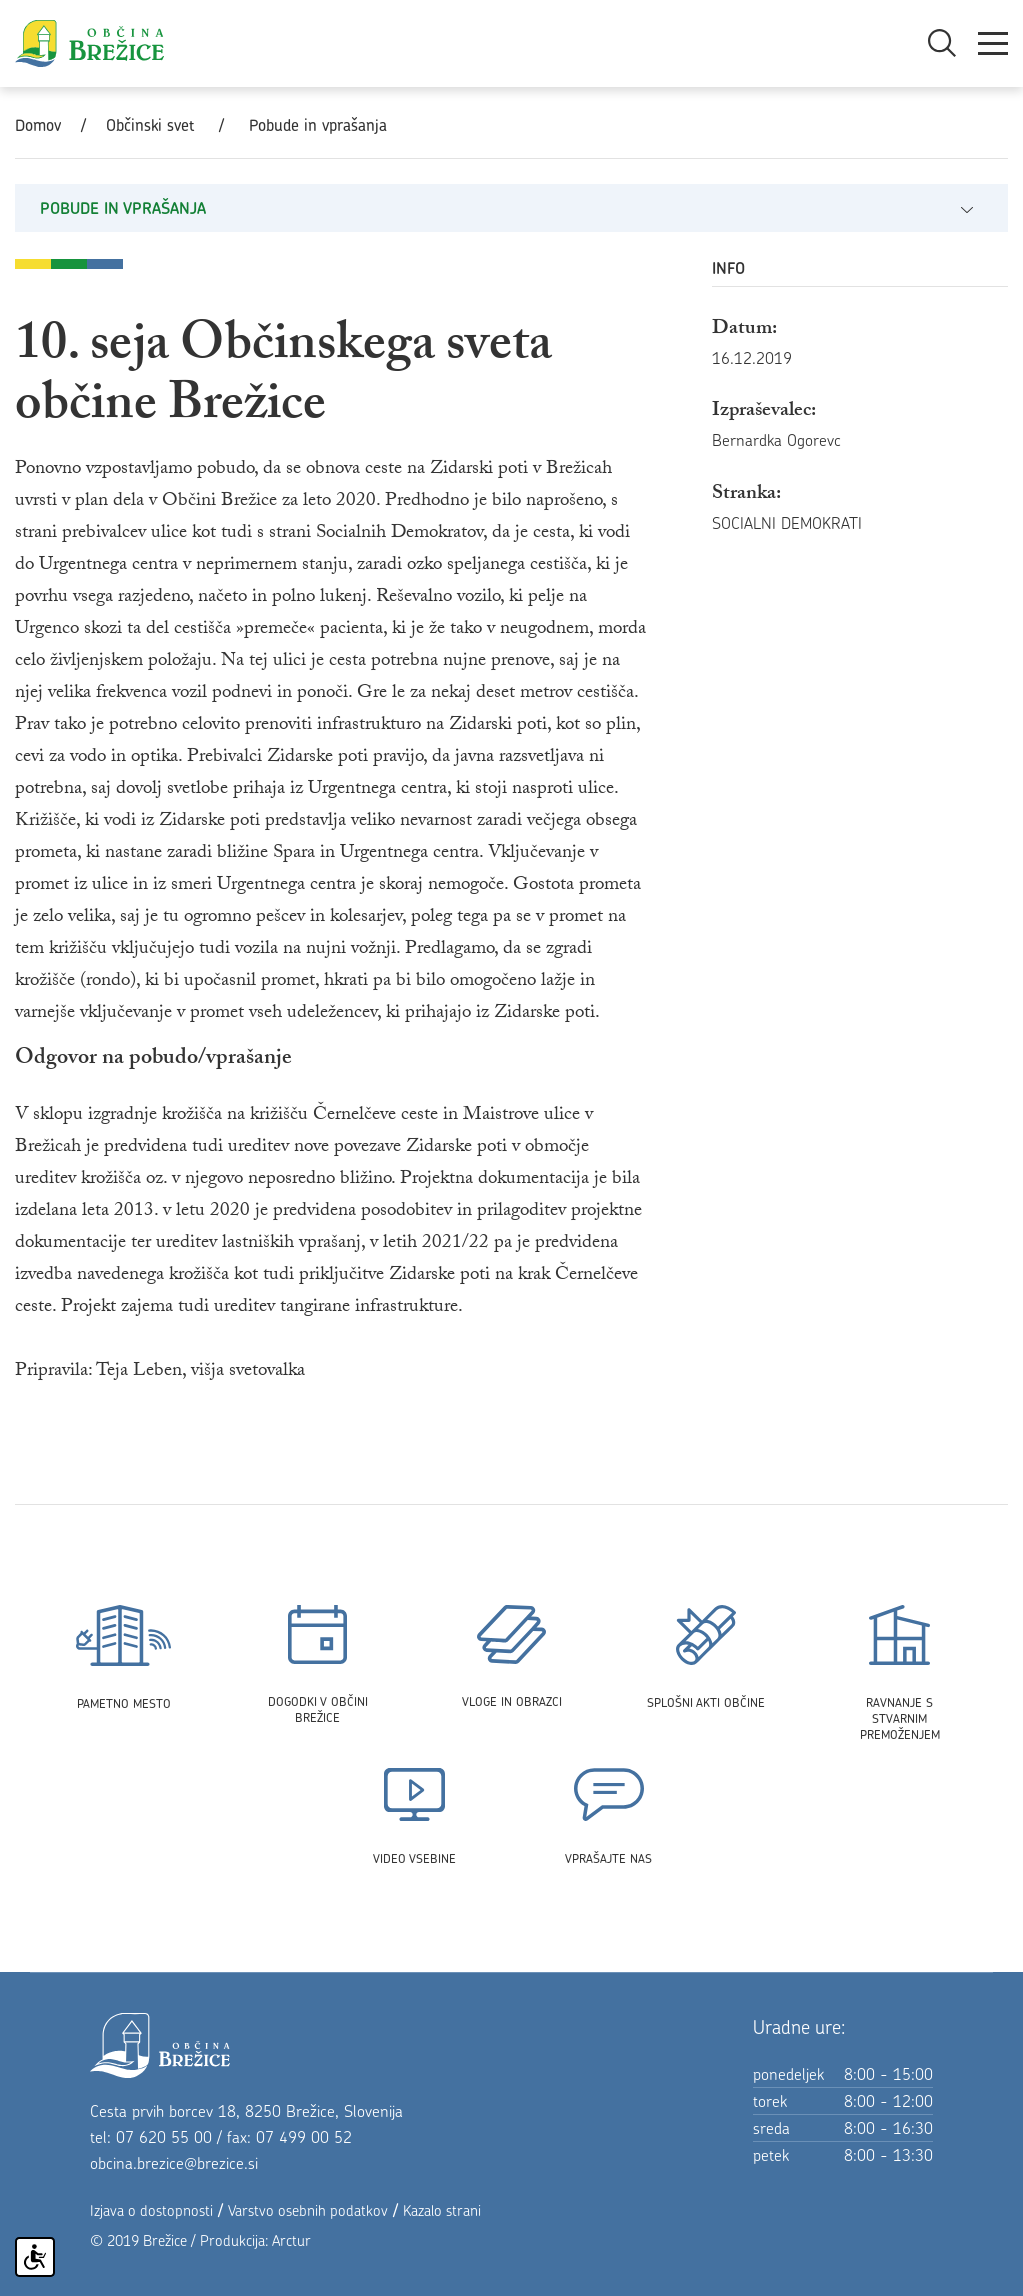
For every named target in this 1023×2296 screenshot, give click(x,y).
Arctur (291, 2240)
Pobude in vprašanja (318, 125)
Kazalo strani (442, 2210)
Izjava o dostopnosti (151, 2210)
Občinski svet (150, 125)
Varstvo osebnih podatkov (308, 2210)
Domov (38, 125)
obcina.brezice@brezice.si (174, 2163)
